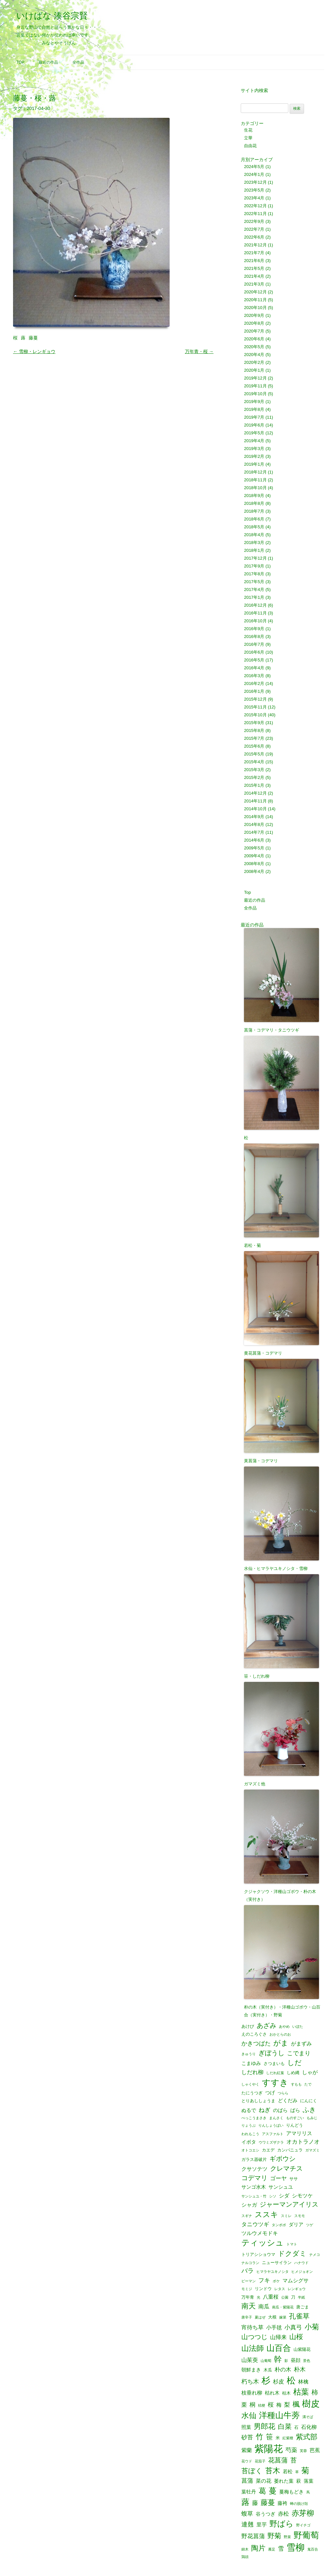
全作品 (78, 62)
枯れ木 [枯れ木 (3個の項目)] (272, 2393)
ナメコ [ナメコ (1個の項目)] (314, 2255)
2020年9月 (254, 315)
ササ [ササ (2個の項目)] (293, 2179)
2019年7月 (254, 417)
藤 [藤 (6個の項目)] (255, 2503)
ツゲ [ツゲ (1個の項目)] (309, 2225)
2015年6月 (254, 746)
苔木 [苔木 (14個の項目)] (272, 2471)
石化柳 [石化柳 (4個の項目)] (309, 2426)
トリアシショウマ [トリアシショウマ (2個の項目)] (258, 2254)
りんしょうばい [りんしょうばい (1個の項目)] (270, 2125)
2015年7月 (254, 738)
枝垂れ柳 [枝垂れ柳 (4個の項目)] (251, 2392)
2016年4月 (254, 667)
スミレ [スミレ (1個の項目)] (286, 2216)
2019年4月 (254, 440)
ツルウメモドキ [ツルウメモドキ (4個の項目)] (259, 2233)
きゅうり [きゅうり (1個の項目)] (248, 2054)
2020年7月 (254, 331)
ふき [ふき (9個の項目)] (309, 2109)
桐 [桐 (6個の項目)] (252, 2405)
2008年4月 (254, 871)
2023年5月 (254, 190)
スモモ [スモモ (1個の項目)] (299, 2216)
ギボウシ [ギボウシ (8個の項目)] (282, 2159)
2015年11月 (255, 707)
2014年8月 (254, 824)
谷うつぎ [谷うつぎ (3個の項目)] (265, 2514)
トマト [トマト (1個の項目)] (291, 2244)
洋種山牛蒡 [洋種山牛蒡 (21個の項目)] (279, 2416)
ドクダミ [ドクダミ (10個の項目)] (292, 2253)
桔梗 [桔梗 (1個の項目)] (261, 2405)
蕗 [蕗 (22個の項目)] (245, 2502)
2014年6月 (254, 840)
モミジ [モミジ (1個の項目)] (246, 2289)
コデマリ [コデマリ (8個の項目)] (254, 2178)
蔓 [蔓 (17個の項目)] (273, 2491)
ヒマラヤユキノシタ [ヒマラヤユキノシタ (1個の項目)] (272, 2271)
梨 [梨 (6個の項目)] (287, 2405)
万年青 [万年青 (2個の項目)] (247, 2297)
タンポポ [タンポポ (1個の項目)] (279, 2225)
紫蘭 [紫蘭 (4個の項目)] (246, 2450)
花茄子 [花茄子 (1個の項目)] (260, 2461)
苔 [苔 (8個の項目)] (293, 2460)
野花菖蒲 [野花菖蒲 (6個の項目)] (253, 2536)
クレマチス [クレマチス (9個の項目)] (286, 2168)
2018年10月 (255, 487)
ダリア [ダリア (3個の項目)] (296, 2224)
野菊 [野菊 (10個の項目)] (274, 2536)
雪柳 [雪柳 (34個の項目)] (295, 2547)
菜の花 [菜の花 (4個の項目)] (263, 2480)
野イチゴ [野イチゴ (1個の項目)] (303, 2525)
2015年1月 (254, 785)
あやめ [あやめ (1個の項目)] (284, 2026)
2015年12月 (255, 699)
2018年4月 (254, 534)
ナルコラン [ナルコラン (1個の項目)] (250, 2263)
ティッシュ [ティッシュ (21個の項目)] (262, 2243)
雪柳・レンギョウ (34, 351)
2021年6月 (254, 260)
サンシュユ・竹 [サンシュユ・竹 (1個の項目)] (253, 2196)
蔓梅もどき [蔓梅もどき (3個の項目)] (291, 2492)
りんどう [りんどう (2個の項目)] (294, 2125)
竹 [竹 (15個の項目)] (259, 2437)
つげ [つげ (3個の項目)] (270, 2092)
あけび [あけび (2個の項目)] (247, 2026)
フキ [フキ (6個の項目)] (264, 2280)
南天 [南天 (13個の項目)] (248, 2306)
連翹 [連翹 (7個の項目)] (247, 2525)
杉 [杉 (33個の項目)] (266, 2380)
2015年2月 (254, 777)
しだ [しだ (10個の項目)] (294, 2062)
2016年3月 (254, 675)
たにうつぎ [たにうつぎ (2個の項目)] (252, 2093)
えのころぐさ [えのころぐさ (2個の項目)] (254, 2034)
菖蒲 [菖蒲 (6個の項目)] (247, 2481)
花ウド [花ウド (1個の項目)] (246, 2461)
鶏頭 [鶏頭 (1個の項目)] (245, 2557)
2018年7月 (254, 511)
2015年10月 (255, 714)
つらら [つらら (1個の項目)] (283, 2093)
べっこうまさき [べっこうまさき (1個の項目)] (253, 2118)
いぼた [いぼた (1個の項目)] (297, 2026)
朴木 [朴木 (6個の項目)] (300, 2369)
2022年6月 (254, 237)
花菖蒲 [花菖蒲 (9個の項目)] (278, 2460)
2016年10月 (255, 620)
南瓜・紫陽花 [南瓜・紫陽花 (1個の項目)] (283, 2307)
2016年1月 (254, 691)
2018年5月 (254, 526)
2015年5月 (254, 754)
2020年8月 (254, 323)
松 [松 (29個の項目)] (291, 2380)
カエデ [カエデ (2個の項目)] (268, 2150)
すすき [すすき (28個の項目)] (275, 2082)
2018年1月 (254, 550)
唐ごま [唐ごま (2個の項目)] (302, 2307)
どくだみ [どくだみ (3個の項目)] (287, 2100)
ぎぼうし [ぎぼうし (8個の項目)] (271, 2053)
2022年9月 (254, 221)
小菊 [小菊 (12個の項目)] (312, 2327)
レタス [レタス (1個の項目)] (279, 2289)
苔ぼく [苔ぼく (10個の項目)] (252, 2471)
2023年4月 (254, 197)
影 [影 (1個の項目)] (286, 2361)
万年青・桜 (199, 351)
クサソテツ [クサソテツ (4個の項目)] (254, 2168)
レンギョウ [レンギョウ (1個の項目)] (297, 2289)
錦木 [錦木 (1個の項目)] (245, 2549)
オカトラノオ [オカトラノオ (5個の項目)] (303, 2142)
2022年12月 (255, 205)
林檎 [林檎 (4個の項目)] (303, 2381)
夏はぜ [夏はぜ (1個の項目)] (260, 2317)
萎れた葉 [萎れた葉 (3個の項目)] (284, 2481)
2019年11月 (255, 385)
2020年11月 (255, 299)
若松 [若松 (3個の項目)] (288, 2471)
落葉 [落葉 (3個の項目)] (308, 2481)
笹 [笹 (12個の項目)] (269, 2437)
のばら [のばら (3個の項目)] (280, 2110)
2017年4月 (254, 589)
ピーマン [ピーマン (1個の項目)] (248, 2281)
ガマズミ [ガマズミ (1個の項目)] (312, 2150)
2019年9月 (254, 401)
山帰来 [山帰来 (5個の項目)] (278, 2337)
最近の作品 (48, 62)
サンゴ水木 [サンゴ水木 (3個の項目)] (253, 2187)
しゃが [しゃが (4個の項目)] (310, 2072)
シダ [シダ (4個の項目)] (284, 2195)
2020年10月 (255, 307)
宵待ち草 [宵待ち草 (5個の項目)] (252, 2327)
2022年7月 (254, 229)
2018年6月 (254, 519)
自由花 (250, 145)
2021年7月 (254, 252)
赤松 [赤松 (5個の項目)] (283, 2514)
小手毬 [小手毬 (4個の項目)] (274, 2327)
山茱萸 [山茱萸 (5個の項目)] (249, 2360)
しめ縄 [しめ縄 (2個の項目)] (293, 2073)
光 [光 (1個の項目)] (258, 2297)
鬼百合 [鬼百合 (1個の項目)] (312, 2549)
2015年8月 (254, 730)
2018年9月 (254, 495)
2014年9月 (254, 816)
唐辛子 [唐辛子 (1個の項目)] (246, 2317)
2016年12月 (255, 605)
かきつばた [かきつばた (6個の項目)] (256, 2043)
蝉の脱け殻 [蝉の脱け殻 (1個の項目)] (299, 2504)
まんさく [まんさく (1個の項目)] (276, 2118)
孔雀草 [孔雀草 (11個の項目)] (299, 2316)
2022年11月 (255, 213)
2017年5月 (254, 581)
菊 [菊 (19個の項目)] (305, 2471)
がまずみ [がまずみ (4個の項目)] (301, 2043)
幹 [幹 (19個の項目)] (278, 2359)
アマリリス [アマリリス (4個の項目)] (299, 2133)
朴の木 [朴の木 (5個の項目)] (283, 2369)
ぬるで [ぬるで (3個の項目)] (248, 2110)
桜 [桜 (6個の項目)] (271, 2405)
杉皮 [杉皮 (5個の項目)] (278, 2381)
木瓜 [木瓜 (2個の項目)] (268, 2370)
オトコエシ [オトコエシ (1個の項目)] (250, 2150)
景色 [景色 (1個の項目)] (306, 2361)
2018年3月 (254, 542)
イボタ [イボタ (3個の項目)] (248, 2142)
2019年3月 (254, 448)
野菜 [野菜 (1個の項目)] (287, 2537)
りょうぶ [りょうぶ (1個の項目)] (248, 2125)
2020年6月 (254, 338)
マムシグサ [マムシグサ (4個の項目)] (295, 2280)
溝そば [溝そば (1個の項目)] (307, 2417)
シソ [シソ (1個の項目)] (272, 2196)
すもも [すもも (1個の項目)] (296, 2084)
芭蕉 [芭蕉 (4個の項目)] (315, 2450)
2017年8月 (254, 573)
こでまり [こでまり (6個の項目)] (299, 2053)
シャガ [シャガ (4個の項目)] (249, 2204)
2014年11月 (255, 801)
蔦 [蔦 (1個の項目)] (308, 2492)
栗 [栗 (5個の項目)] (244, 2405)
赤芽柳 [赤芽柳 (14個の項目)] (303, 2513)
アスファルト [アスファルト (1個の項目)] (272, 2134)
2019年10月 (255, 393)
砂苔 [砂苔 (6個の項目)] (247, 2437)
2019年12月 (255, 378)
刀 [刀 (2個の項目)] (293, 2297)
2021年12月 (255, 244)
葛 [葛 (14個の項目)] (262, 2491)
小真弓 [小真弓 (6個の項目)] (293, 2327)
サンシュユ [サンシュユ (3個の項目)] (280, 2187)
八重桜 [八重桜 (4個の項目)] (271, 2296)
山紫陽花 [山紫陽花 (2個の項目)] (302, 2349)
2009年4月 (254, 855)
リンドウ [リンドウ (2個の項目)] (263, 2289)
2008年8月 (254, 863)
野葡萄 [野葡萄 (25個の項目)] (306, 2535)
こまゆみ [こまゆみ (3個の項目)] (251, 2063)
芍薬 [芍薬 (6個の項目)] (291, 2450)
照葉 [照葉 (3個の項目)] (246, 2427)
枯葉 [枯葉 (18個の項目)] (301, 2392)
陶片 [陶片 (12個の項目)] (258, 2548)
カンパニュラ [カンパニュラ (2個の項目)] (290, 2150)
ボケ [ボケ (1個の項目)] (276, 2281)
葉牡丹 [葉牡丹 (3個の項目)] (248, 2492)
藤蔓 (33, 337)
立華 (248, 137)
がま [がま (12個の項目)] (280, 2043)
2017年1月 (254, 597)
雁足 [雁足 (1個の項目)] (271, 2549)
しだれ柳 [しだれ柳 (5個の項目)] (252, 2072)
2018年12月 (255, 472)
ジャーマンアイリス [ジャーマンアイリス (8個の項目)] (289, 2204)
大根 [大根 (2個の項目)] (272, 2317)
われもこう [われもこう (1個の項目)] (250, 2134)
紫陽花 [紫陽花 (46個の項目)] (268, 2448)
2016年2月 (254, 683)
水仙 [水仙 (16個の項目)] (248, 2415)
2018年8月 (254, 503)
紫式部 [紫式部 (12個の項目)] (306, 2437)
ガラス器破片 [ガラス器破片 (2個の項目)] (254, 2159)
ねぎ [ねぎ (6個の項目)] (264, 2110)
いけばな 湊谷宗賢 (52, 16)
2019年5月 (254, 432)
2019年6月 (254, 425)
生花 (248, 130)
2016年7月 (254, 644)
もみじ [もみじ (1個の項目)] (312, 2118)
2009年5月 (254, 848)
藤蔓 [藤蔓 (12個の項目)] (268, 2502)
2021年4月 (254, 276)
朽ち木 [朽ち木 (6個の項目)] (250, 2381)
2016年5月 (254, 660)
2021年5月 (254, 268)
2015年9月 (254, 722)
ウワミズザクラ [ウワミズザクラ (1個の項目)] (271, 2142)
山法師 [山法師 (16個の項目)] (252, 2348)
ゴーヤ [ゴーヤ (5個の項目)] (278, 2178)
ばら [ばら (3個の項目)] (295, 2110)
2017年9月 (254, 566)
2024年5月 (254, 166)
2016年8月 (254, 636)
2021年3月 (254, 284)
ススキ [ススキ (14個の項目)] (266, 2214)
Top (20, 62)
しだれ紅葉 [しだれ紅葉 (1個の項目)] (275, 2073)
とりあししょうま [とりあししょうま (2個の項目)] (258, 2101)
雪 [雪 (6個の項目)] (281, 2549)
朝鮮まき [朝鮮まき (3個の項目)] (251, 2369)
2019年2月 (254, 456)
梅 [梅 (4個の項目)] (278, 2404)
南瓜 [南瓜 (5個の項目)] (263, 2306)
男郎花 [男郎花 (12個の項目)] (264, 2426)
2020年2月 (254, 362)
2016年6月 (254, 652)
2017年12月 (255, 558)
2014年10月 (255, 808)
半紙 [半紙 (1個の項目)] (301, 2297)
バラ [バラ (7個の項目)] (247, 2271)
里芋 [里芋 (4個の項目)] (261, 2524)
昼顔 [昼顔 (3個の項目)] (295, 2360)
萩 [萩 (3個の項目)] (298, 2481)
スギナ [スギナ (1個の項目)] (246, 2216)
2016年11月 (255, 613)
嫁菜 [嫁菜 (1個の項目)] (282, 2317)
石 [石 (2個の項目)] (296, 2427)
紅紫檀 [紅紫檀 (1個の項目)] (287, 2438)
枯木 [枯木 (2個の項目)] (286, 2393)
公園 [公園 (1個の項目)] (284, 2297)
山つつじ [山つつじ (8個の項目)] (254, 2337)
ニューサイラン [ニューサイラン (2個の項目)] (277, 2262)
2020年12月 (255, 291)
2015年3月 (254, 769)
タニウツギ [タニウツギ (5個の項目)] (255, 2224)
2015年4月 (254, 761)
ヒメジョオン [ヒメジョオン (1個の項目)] (302, 2271)
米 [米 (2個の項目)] (278, 2438)
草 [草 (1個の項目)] (297, 2472)
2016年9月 (254, 628)
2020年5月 (254, 346)
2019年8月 (254, 409)
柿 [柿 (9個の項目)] (314, 2392)
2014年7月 (254, 832)
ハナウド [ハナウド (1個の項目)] (301, 2263)
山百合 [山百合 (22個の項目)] (278, 2348)
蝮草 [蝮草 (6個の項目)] (247, 2514)
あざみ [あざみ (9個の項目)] (266, 2025)
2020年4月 (254, 354)
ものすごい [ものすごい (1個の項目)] (295, 2118)
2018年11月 (255, 479)
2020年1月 (254, 370)
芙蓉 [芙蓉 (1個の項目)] (303, 2451)
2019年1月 (254, 464)
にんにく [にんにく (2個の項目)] (308, 2101)
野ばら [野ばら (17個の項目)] (281, 2524)
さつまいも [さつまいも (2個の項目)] (274, 2063)
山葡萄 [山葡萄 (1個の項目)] (266, 2361)
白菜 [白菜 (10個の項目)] (285, 2426)
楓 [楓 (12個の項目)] (296, 2404)
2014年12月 (255, 793)
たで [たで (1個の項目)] (307, 2084)
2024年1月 (254, 174)
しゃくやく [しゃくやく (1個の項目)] (250, 2084)
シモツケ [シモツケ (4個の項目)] (302, 2195)
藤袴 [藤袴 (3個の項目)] (282, 2503)
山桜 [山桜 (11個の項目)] (296, 2337)
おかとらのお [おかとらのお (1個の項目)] (280, 2034)
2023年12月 (255, 182)
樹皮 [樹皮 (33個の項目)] (311, 2403)
